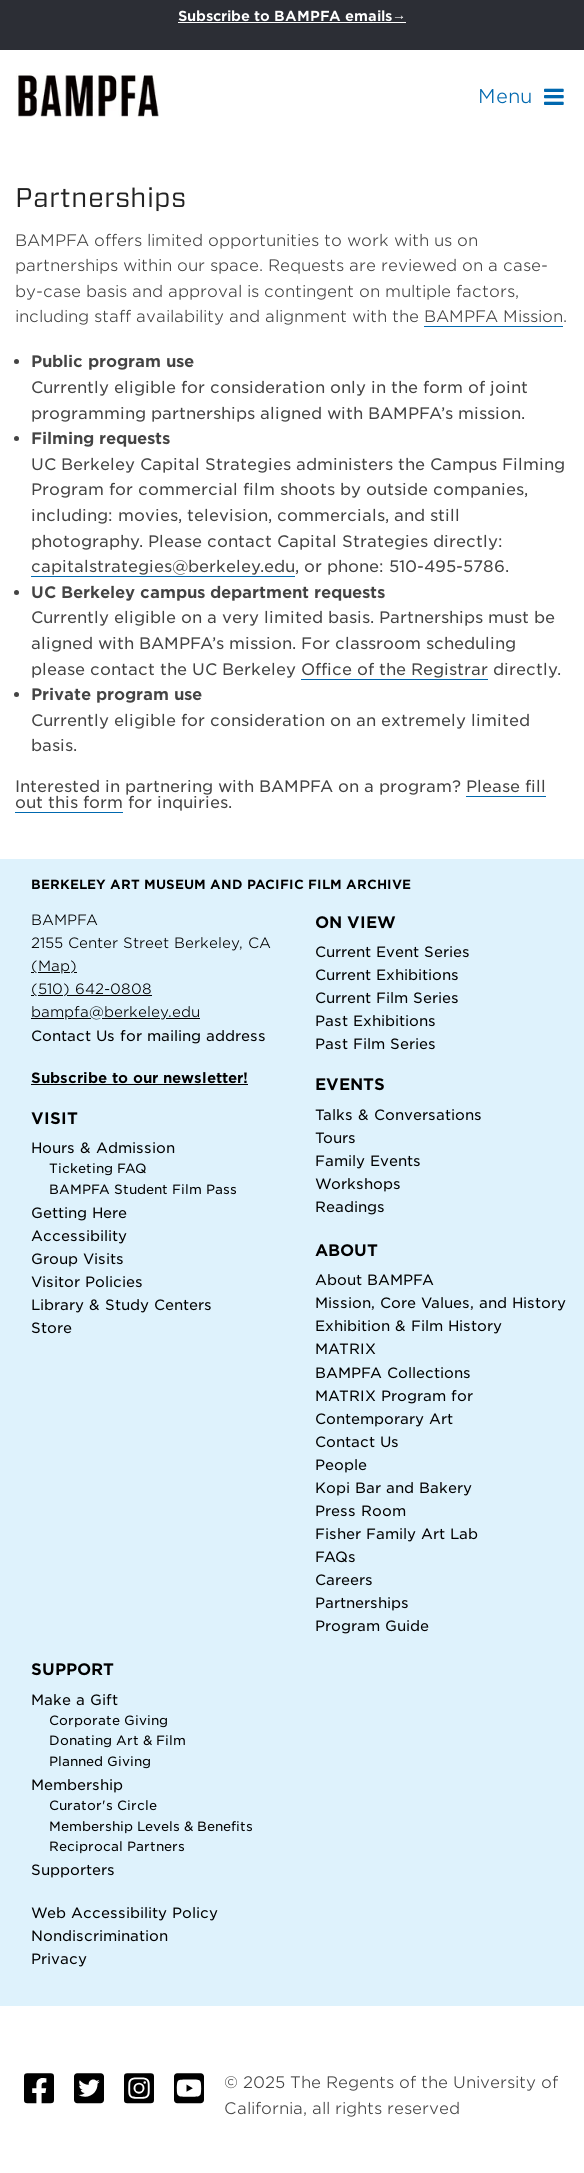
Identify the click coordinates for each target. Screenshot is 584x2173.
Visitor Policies (87, 1281)
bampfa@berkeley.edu (115, 1011)
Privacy (59, 1958)
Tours (335, 1137)
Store (51, 1327)
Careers (344, 1579)
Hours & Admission (103, 1147)
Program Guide (372, 1625)
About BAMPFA (374, 1279)
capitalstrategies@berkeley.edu (163, 566)
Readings (350, 1206)
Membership (77, 1784)
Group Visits (77, 1258)
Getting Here (79, 1212)
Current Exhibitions (387, 974)
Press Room (360, 1510)
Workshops (358, 1183)
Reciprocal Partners (117, 1846)
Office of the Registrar (394, 669)
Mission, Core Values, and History (440, 1302)
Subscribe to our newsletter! (139, 1077)
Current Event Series (392, 951)
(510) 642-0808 (91, 988)
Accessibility (79, 1235)
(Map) (54, 965)
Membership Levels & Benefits (151, 1826)
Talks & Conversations (398, 1114)
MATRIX (345, 1348)
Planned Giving (100, 1761)
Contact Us (73, 1035)
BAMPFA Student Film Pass (143, 1189)
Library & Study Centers (121, 1304)
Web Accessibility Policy (124, 1912)
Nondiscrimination (99, 1935)
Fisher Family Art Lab (396, 1533)
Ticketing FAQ (98, 1168)
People (341, 1464)
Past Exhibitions (375, 1020)
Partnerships (362, 1602)
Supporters (73, 1869)
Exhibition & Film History (408, 1325)
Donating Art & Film (117, 1740)
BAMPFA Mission (493, 316)
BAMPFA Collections (393, 1372)
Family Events (368, 1160)
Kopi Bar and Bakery (393, 1487)
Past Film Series (375, 1043)
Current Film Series (387, 997)
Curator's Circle (103, 1805)
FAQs (335, 1556)
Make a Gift (74, 1699)
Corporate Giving (108, 1720)
